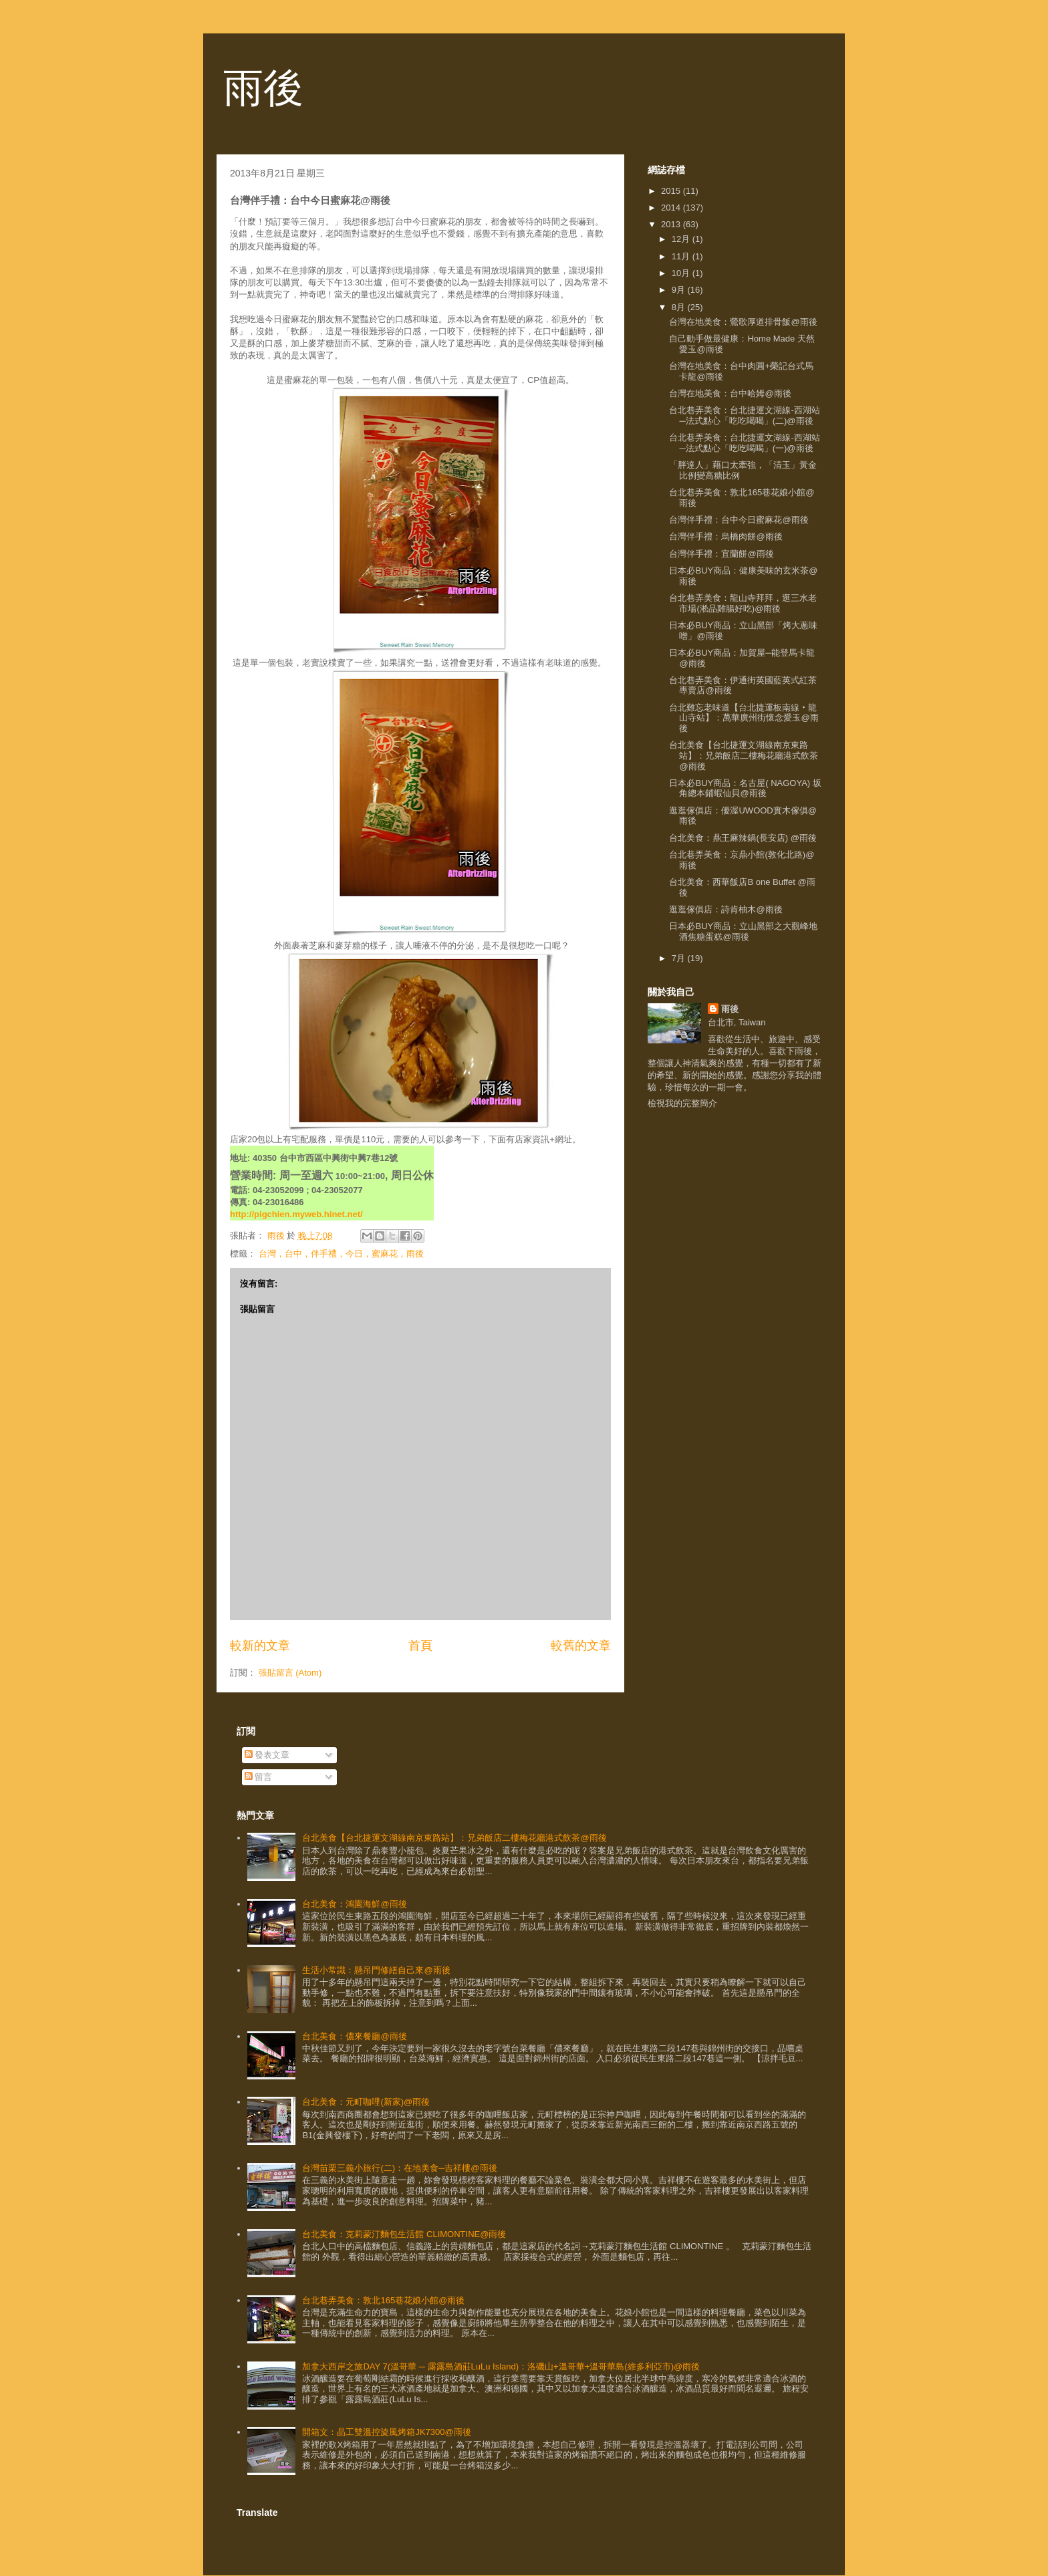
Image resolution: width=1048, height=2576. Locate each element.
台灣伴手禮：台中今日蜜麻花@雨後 (738, 520)
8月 (680, 307)
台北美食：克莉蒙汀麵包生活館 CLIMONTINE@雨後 (404, 2234)
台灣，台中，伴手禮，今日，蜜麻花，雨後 (341, 1254)
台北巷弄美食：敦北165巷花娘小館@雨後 (383, 2300)
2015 (672, 191)
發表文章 (267, 1755)
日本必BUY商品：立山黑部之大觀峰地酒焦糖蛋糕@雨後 (743, 931)
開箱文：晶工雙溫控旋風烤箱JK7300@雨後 (386, 2432)
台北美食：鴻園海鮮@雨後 (354, 1904)
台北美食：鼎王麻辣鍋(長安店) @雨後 (742, 838)
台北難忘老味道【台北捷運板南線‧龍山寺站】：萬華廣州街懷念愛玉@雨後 (743, 717)
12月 (682, 239)
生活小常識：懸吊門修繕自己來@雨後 (376, 1970)
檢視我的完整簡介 (682, 1103)
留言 (259, 1777)
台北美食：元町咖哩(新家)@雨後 (366, 2102)
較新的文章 (260, 1645)
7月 (680, 958)
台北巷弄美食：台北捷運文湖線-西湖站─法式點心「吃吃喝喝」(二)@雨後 (744, 415)
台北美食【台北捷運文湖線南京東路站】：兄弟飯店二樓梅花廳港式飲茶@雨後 (743, 755)
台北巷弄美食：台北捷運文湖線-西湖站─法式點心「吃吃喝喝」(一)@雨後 (744, 442)
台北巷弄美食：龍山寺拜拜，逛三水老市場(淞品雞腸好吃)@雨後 (743, 603)
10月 (682, 273)
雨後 (263, 88)
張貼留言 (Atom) (290, 1673)
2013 (672, 224)
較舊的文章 (581, 1645)
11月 (682, 256)
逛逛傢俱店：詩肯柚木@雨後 (725, 909)
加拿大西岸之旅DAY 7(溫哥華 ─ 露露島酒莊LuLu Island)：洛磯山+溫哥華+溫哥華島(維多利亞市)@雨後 (501, 2366)
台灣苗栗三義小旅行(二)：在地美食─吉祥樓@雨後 (399, 2168)
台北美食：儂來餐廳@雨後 (354, 2036)
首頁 (420, 1645)
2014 (672, 208)
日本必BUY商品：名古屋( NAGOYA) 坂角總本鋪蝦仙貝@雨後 (745, 788)
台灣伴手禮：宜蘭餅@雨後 (721, 554)
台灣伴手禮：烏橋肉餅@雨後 (725, 536)
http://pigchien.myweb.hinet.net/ (296, 1214)
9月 (680, 290)
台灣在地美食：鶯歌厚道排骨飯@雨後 (743, 322)
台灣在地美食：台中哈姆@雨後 (730, 393)
